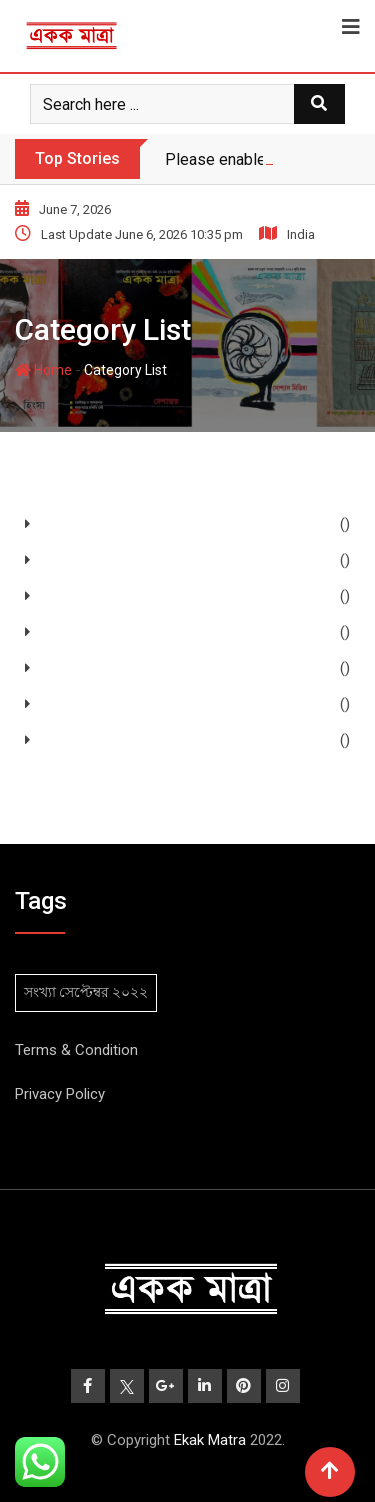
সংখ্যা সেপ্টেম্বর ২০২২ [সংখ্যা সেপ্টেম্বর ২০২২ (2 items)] (86, 992)
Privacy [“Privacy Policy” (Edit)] (38, 1094)
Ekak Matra (210, 1440)
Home (43, 370)
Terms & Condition (76, 1050)
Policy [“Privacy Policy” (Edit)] (83, 1094)
